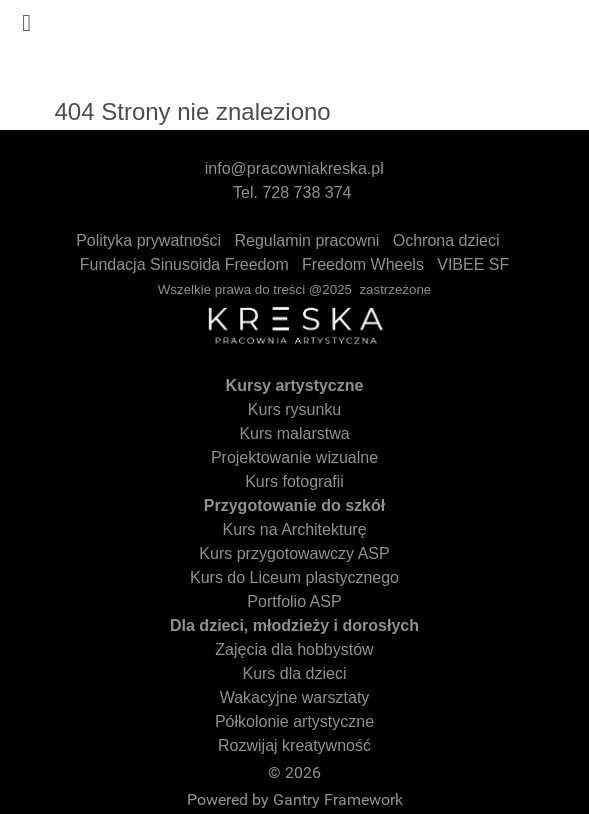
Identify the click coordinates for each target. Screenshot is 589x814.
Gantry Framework (338, 799)
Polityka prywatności (148, 240)
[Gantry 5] (295, 43)
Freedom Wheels (363, 264)
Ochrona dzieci (446, 240)
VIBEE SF (473, 264)
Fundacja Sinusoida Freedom (184, 264)
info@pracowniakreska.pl (294, 168)
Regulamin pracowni (306, 240)
